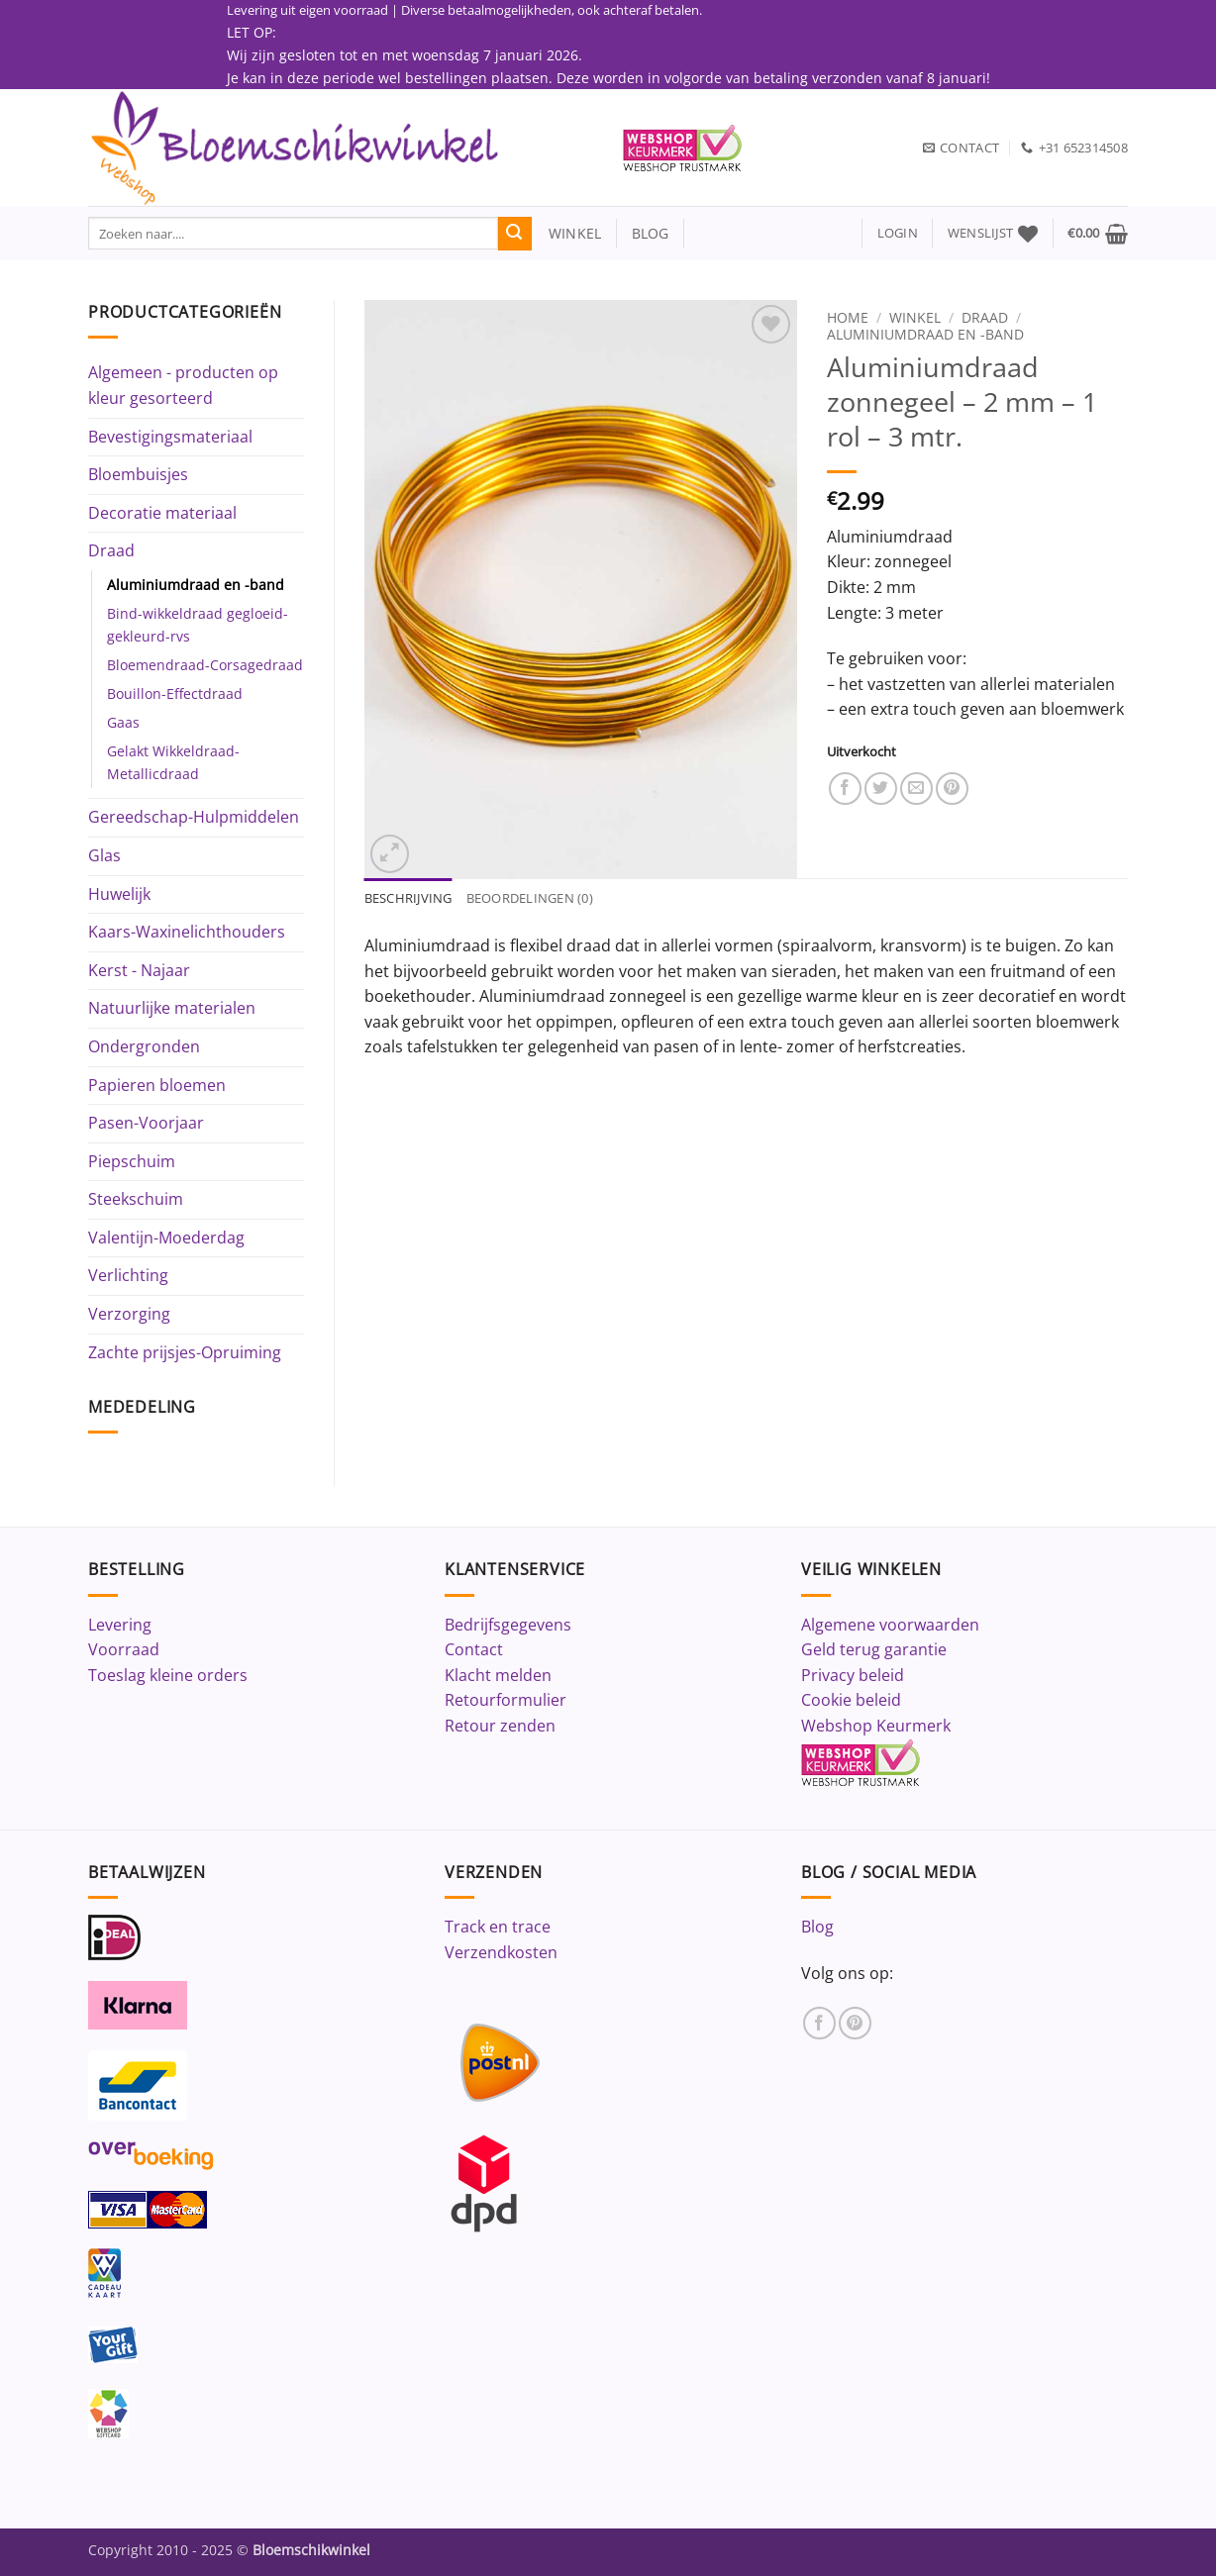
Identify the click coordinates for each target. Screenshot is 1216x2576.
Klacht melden (498, 1675)
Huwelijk (119, 894)
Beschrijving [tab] (408, 898)
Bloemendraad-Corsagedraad (205, 664)
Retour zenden (500, 1725)
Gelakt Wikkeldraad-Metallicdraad (173, 762)
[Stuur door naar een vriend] (916, 788)
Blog (817, 1926)
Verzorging (129, 1314)
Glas (104, 855)
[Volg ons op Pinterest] (855, 2023)
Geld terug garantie (874, 1649)
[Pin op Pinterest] (952, 788)
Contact (474, 1649)
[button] (897, 233)
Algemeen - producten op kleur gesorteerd (183, 385)
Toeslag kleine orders (168, 1675)
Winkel (915, 317)
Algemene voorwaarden (890, 1624)
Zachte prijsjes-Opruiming (184, 1352)
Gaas (123, 722)
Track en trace (498, 1926)
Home (847, 317)
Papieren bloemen (157, 1085)
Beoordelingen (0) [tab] (529, 898)
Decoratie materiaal (162, 513)
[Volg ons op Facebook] (819, 2023)
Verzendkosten (501, 1952)
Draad (111, 550)
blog (650, 233)
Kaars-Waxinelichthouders (186, 931)
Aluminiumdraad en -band (195, 584)
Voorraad (123, 1649)
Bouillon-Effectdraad (175, 693)
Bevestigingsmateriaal (170, 436)
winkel (567, 233)
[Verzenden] (515, 233)
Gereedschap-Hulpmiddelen (193, 817)
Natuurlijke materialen (171, 1008)
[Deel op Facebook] (845, 788)
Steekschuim (135, 1199)
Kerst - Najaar (139, 970)
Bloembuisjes (138, 474)
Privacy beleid (852, 1675)
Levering (120, 1624)
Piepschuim (131, 1161)
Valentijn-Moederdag (166, 1237)
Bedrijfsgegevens (508, 1624)
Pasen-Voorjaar (146, 1123)
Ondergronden (144, 1046)
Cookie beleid (851, 1700)
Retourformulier (505, 1700)
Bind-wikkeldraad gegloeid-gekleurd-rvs (197, 624)
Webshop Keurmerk (876, 1725)
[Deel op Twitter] (880, 788)
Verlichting (128, 1275)
